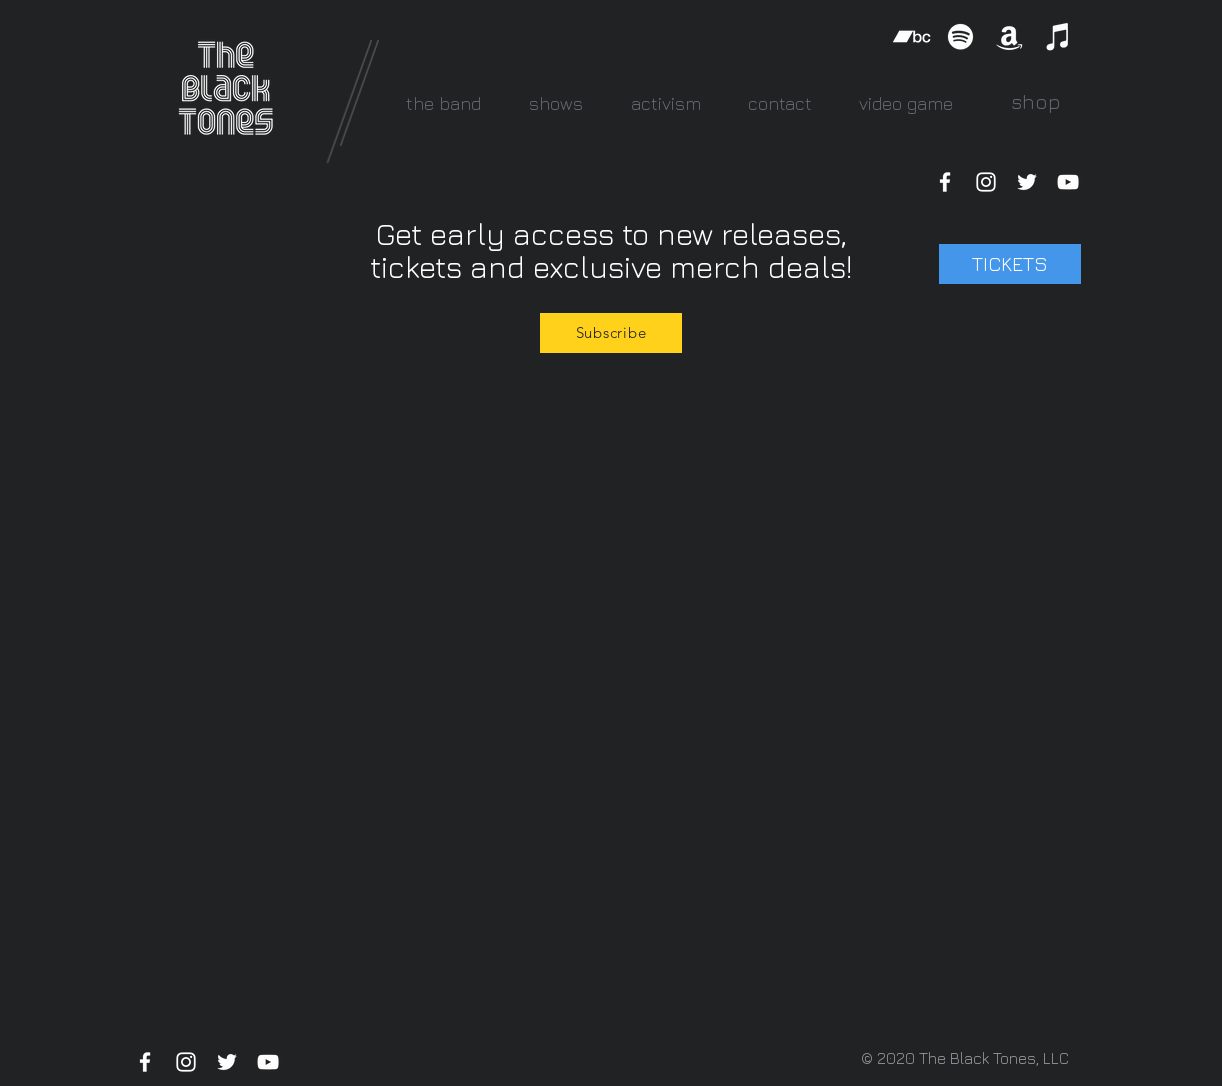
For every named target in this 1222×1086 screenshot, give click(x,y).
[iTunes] (1058, 36)
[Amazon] (1009, 36)
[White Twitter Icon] (1027, 182)
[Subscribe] (611, 333)
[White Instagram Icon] (986, 182)
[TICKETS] (1010, 264)
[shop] (1035, 102)
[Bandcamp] (911, 36)
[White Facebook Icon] (945, 182)
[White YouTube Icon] (1068, 182)
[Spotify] (960, 36)
